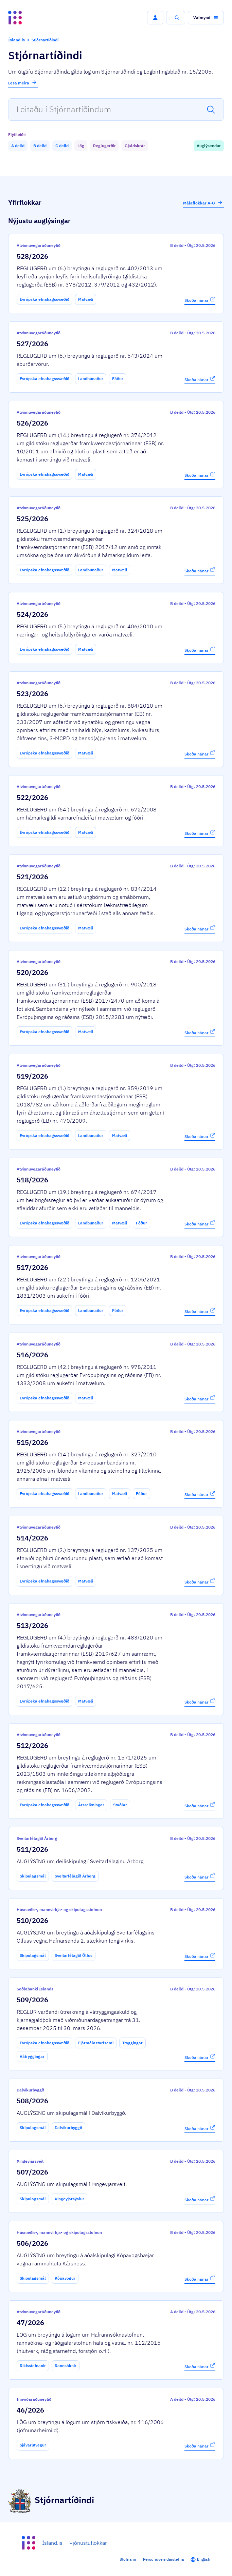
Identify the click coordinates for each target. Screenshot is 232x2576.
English (203, 2559)
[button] (155, 17)
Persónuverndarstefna (163, 2559)
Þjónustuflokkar (88, 2542)
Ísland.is (52, 2542)
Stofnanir (128, 2559)
